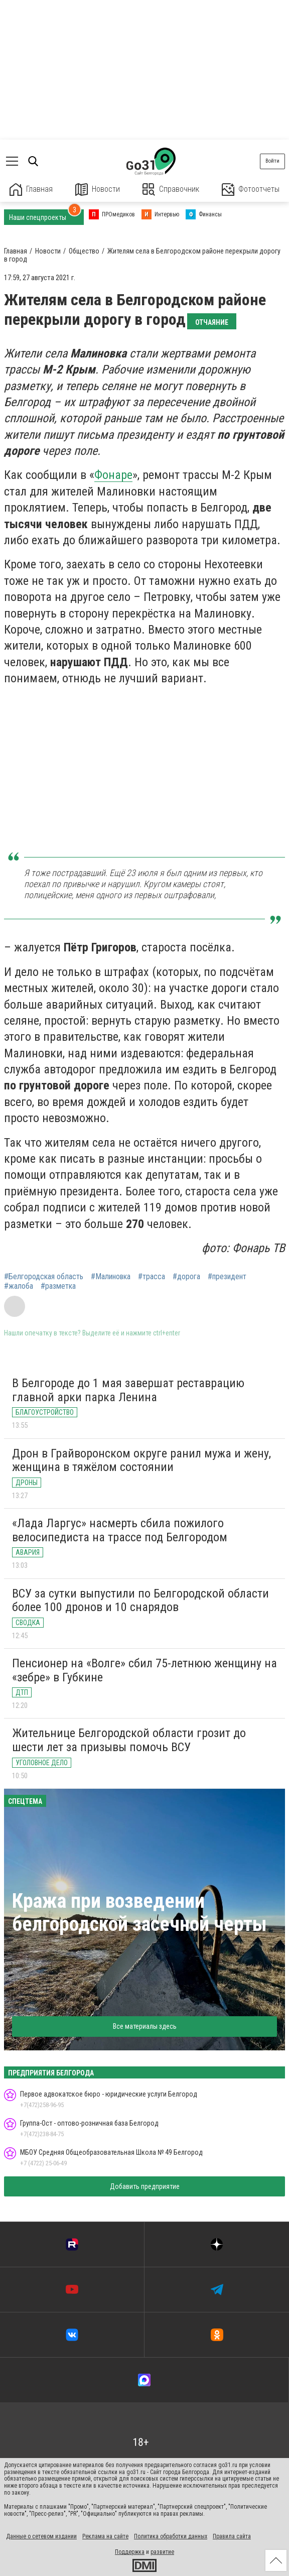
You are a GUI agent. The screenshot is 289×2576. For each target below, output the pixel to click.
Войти (272, 161)
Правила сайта (232, 2536)
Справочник (170, 189)
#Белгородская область (43, 1276)
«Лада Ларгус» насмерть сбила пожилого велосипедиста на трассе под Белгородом (119, 1530)
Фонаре (113, 475)
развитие (162, 2551)
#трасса (151, 1276)
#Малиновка (110, 1276)
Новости (97, 189)
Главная (31, 189)
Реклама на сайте (105, 2536)
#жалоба (18, 1286)
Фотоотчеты (250, 189)
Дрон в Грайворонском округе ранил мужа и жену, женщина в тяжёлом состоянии (141, 1460)
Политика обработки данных (170, 2536)
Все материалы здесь (145, 2026)
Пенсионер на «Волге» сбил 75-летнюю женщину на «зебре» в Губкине (144, 1670)
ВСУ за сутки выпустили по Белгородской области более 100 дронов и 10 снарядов (140, 1600)
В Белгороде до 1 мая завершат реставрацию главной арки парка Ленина (128, 1390)
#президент (227, 1276)
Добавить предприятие (145, 2186)
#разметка (58, 1286)
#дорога (186, 1276)
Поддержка (129, 2551)
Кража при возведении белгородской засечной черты (139, 1912)
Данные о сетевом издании (41, 2536)
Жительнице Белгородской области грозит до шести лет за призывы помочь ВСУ (129, 1740)
